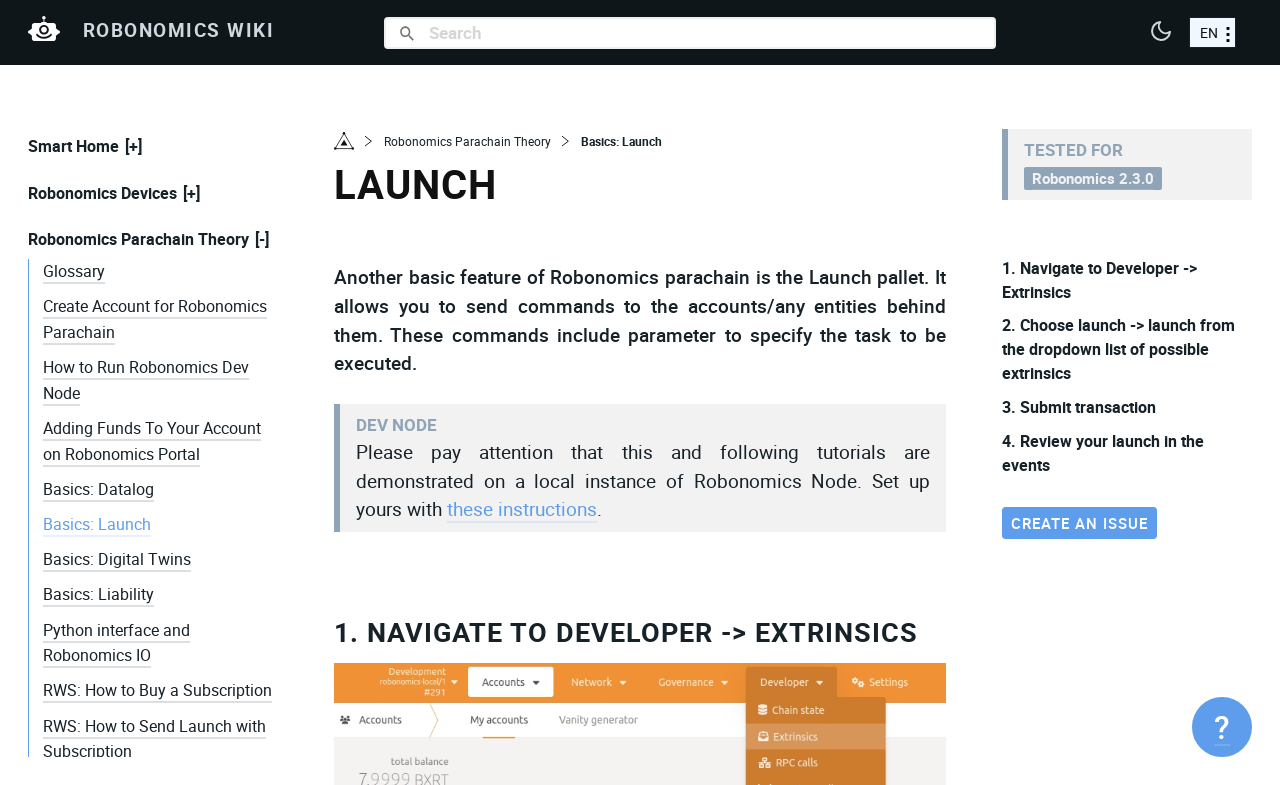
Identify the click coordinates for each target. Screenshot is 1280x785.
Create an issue (1079, 523)
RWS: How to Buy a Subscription (157, 690)
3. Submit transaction (1079, 407)
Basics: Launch (97, 524)
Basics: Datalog (98, 489)
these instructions (522, 509)
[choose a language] (1212, 32)
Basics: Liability (98, 594)
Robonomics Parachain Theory (138, 239)
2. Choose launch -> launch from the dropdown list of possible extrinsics (1118, 349)
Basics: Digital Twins (117, 559)
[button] (1161, 33)
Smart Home (73, 146)
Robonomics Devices (102, 193)
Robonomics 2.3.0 (1093, 178)
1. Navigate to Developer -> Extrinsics (626, 631)
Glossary (74, 271)
